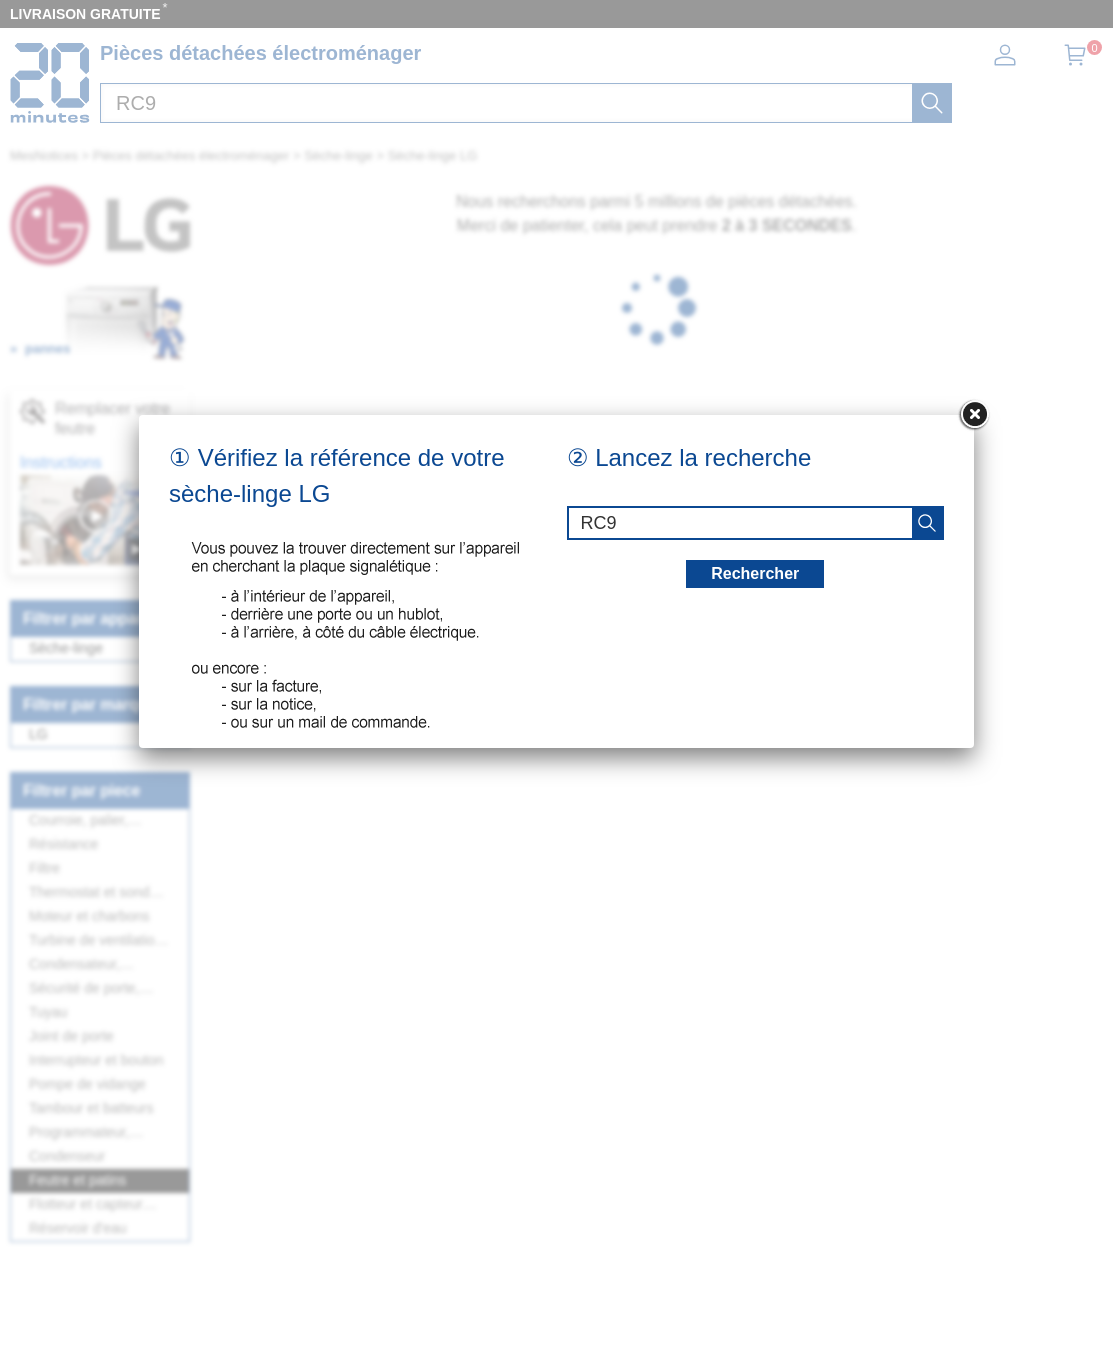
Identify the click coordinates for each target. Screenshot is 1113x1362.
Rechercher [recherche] (755, 573)
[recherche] (927, 523)
